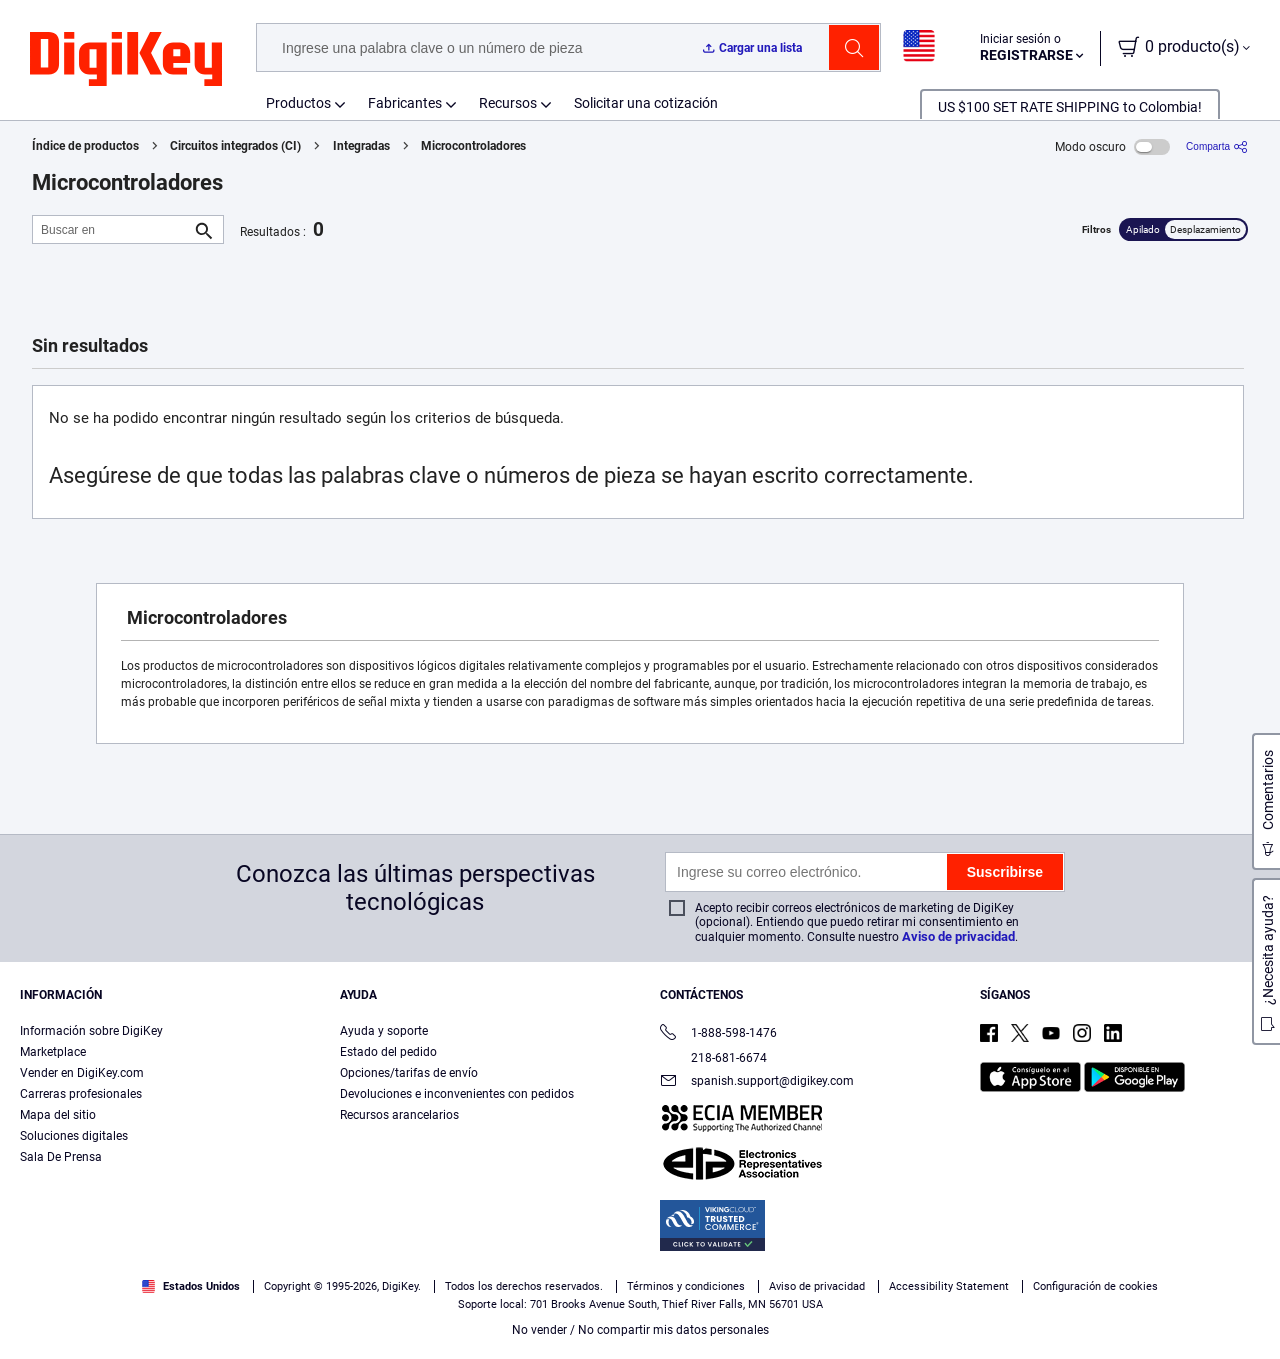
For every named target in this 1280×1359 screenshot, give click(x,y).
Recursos (508, 103)
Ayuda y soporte (384, 1031)
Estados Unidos (191, 1286)
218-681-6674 (713, 1058)
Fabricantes (405, 103)
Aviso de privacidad (958, 936)
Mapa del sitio (58, 1115)
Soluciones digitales (74, 1136)
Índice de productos (85, 146)
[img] (126, 60)
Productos (298, 103)
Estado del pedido (388, 1052)
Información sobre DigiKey (91, 1031)
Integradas (361, 146)
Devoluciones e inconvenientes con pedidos (457, 1094)
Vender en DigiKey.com (82, 1073)
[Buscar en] (112, 229)
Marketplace (53, 1052)
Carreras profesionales (81, 1094)
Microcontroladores (473, 146)
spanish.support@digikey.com (757, 1082)
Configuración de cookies (1095, 1286)
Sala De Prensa (61, 1157)
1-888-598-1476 (718, 1034)
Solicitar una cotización (646, 103)
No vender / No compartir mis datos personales (640, 1330)
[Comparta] (1217, 146)
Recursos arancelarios (399, 1115)
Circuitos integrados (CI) (235, 146)
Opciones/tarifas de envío (409, 1073)
